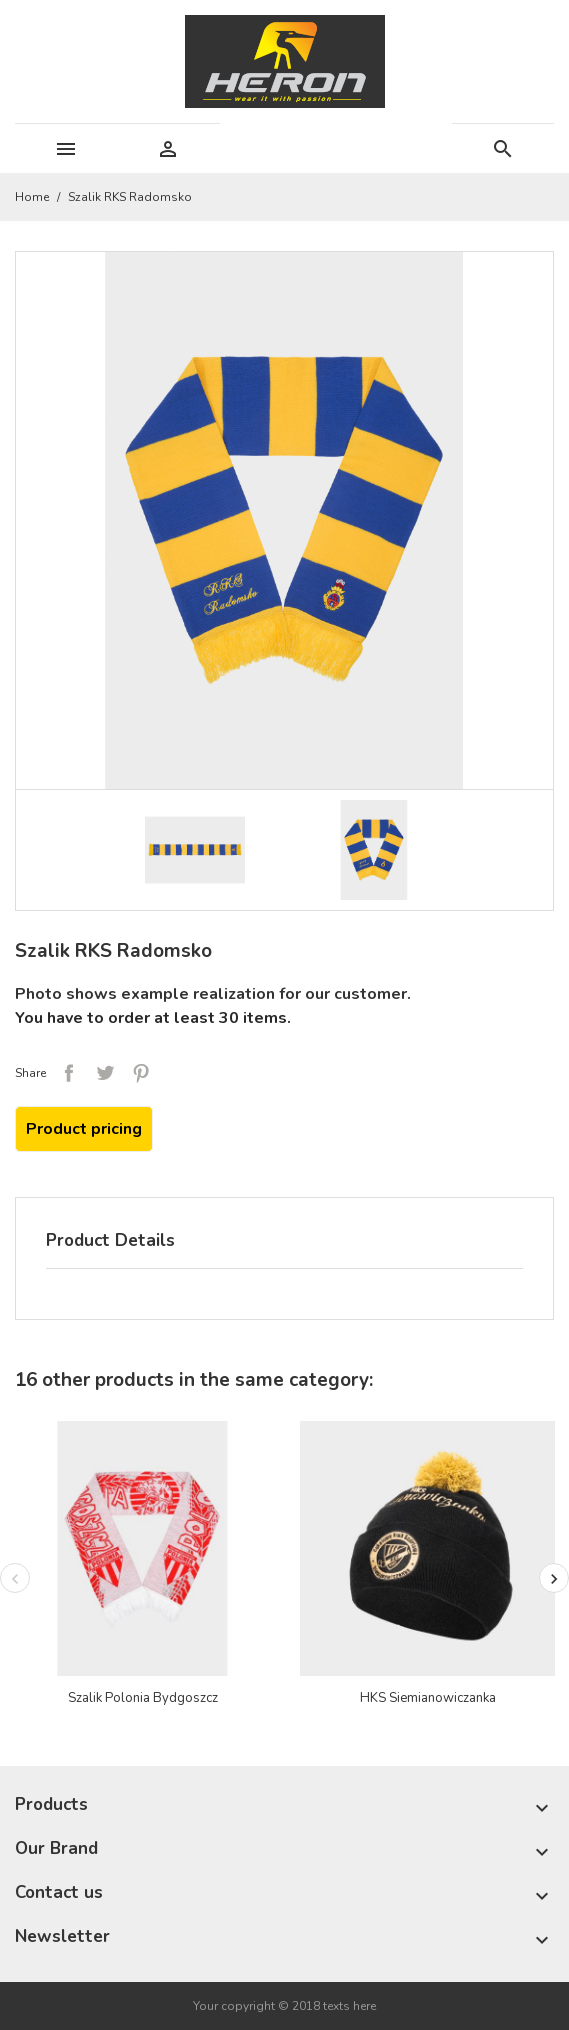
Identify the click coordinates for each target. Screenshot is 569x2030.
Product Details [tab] (110, 1240)
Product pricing (84, 1129)
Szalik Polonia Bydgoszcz (143, 1698)
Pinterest (141, 1073)
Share (69, 1073)
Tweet (105, 1073)
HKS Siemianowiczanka (428, 1698)
